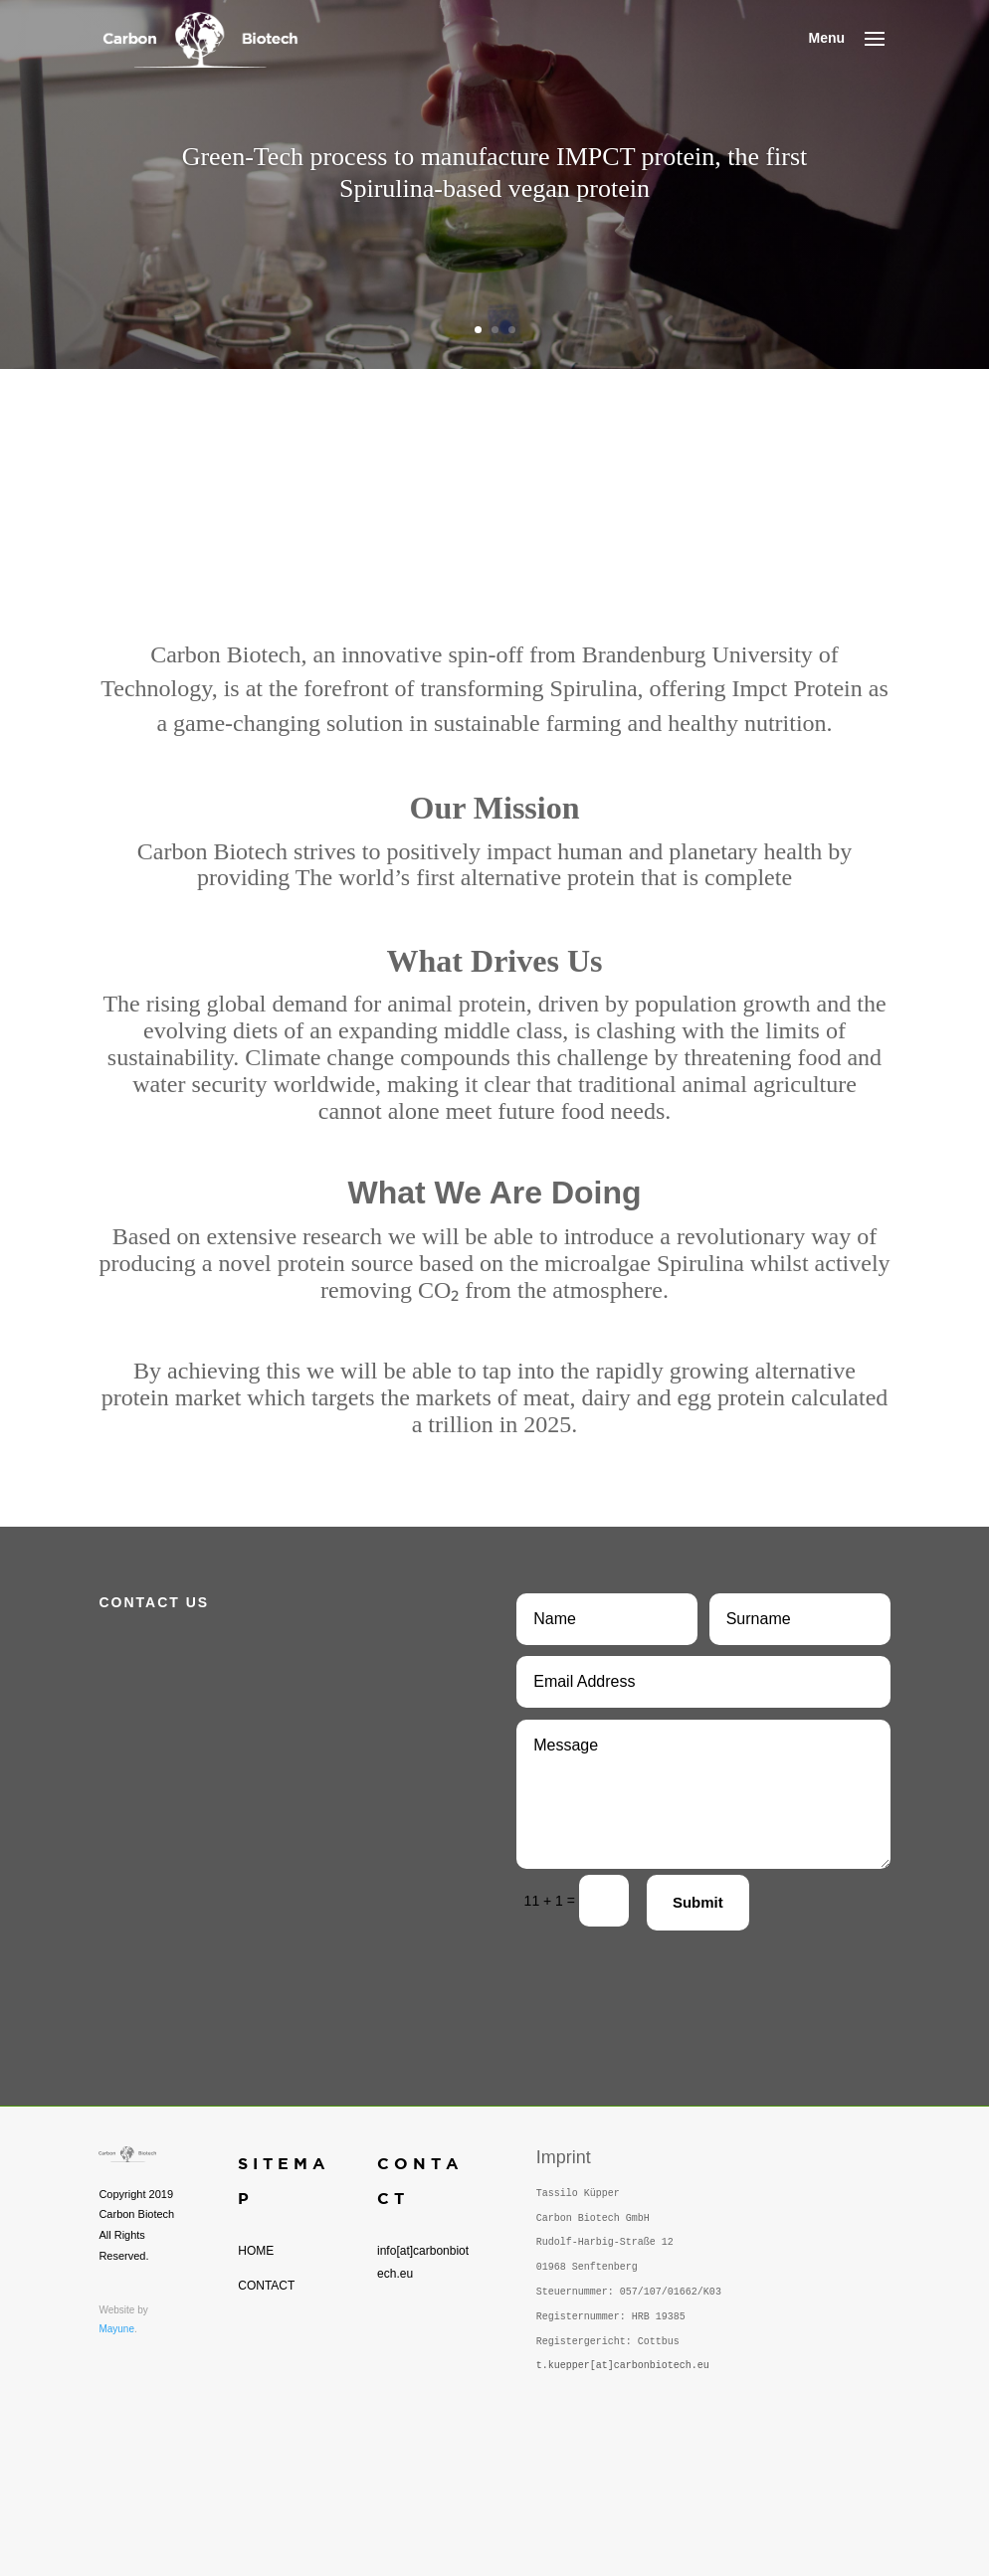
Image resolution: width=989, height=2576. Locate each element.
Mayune (116, 2328)
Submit (698, 1902)
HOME (256, 2251)
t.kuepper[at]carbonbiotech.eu (622, 2365)
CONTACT (266, 2286)
